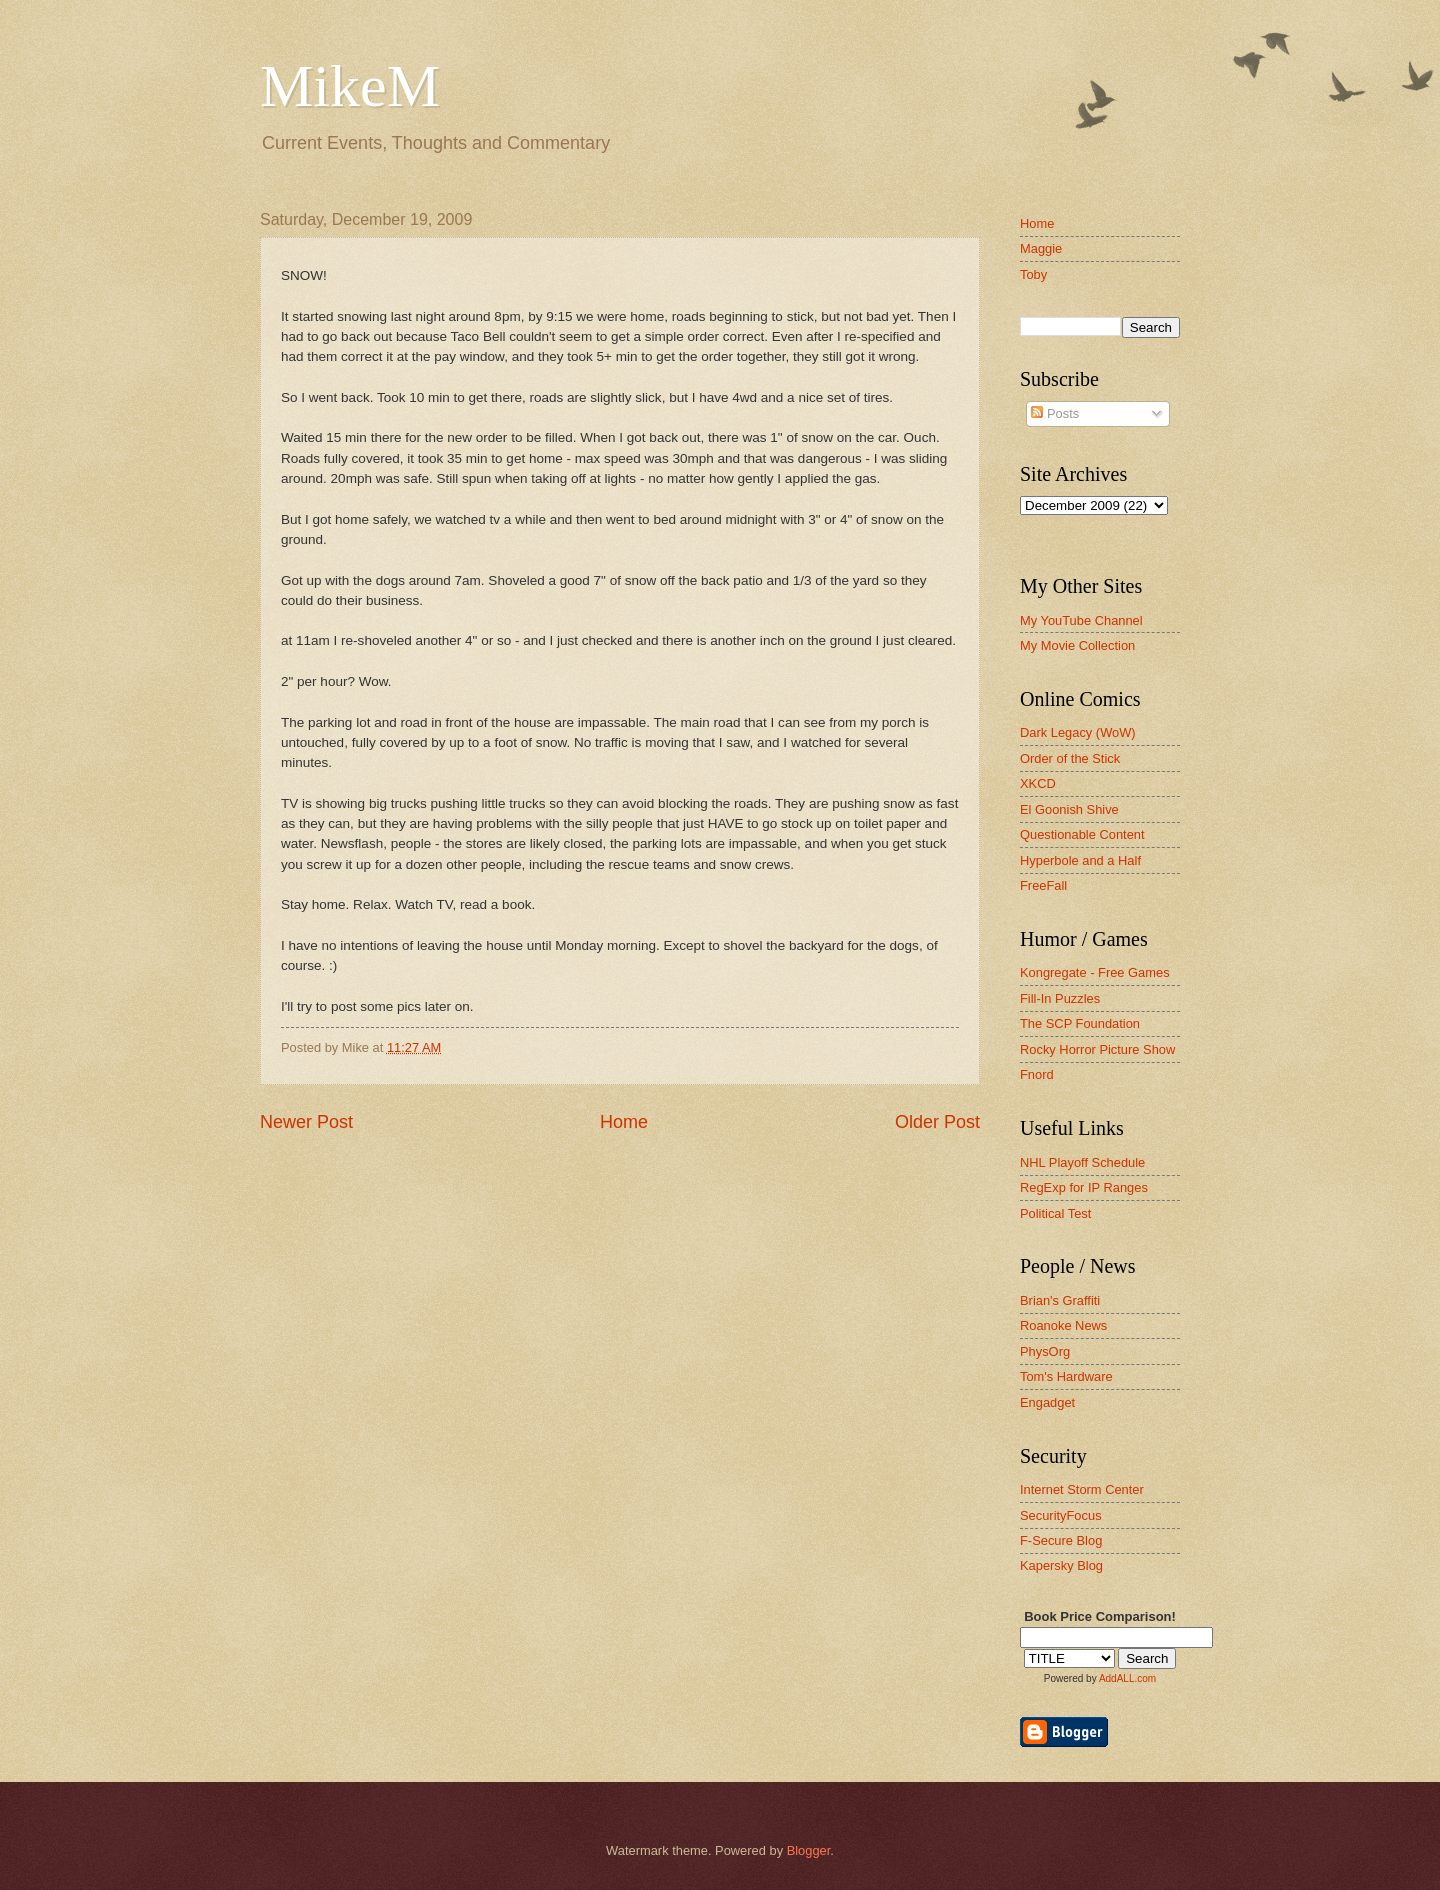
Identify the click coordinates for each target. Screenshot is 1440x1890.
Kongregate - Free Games (1095, 972)
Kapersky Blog (1061, 1565)
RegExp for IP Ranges (1084, 1187)
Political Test (1055, 1213)
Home (624, 1122)
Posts (1055, 413)
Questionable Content (1082, 834)
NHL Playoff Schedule (1082, 1162)
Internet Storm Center (1082, 1489)
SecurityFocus (1061, 1515)
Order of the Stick (1070, 758)
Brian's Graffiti (1060, 1300)
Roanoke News (1063, 1325)
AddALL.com (1127, 1678)
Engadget (1047, 1402)
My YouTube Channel (1081, 620)
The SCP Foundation (1080, 1023)
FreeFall (1043, 885)
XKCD (1038, 783)
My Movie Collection (1077, 645)
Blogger (809, 1850)
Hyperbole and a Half (1080, 860)
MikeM (350, 86)
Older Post (937, 1122)
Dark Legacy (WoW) (1078, 732)
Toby (1033, 274)
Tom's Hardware (1066, 1376)
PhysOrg (1045, 1351)
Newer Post (306, 1122)
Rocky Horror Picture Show (1097, 1049)
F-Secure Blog (1061, 1540)
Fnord (1037, 1074)
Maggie (1041, 248)
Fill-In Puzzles (1060, 998)
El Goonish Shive (1069, 809)
